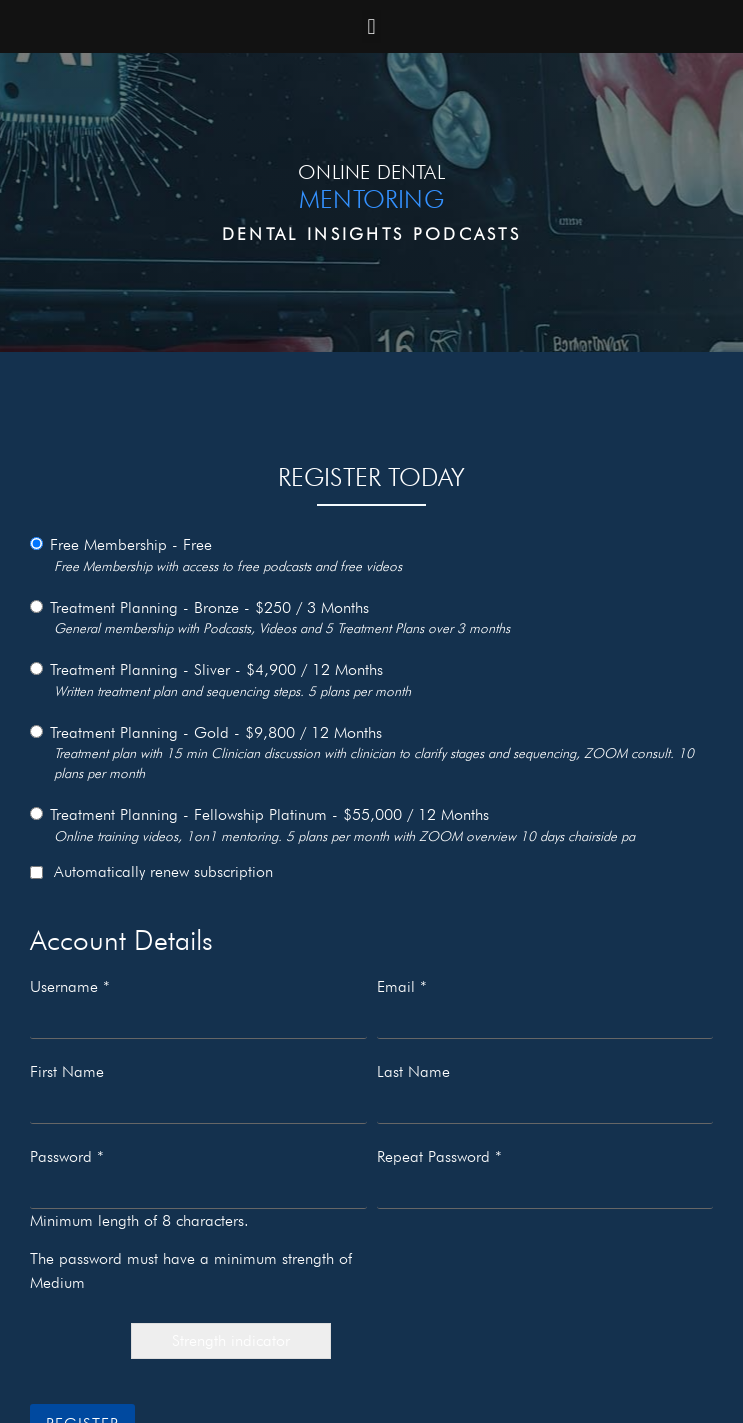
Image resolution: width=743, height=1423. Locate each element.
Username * (70, 987)
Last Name (413, 1072)
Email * (402, 987)
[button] (371, 26)
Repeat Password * (439, 1157)
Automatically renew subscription (151, 872)
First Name (67, 1072)
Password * (67, 1157)
